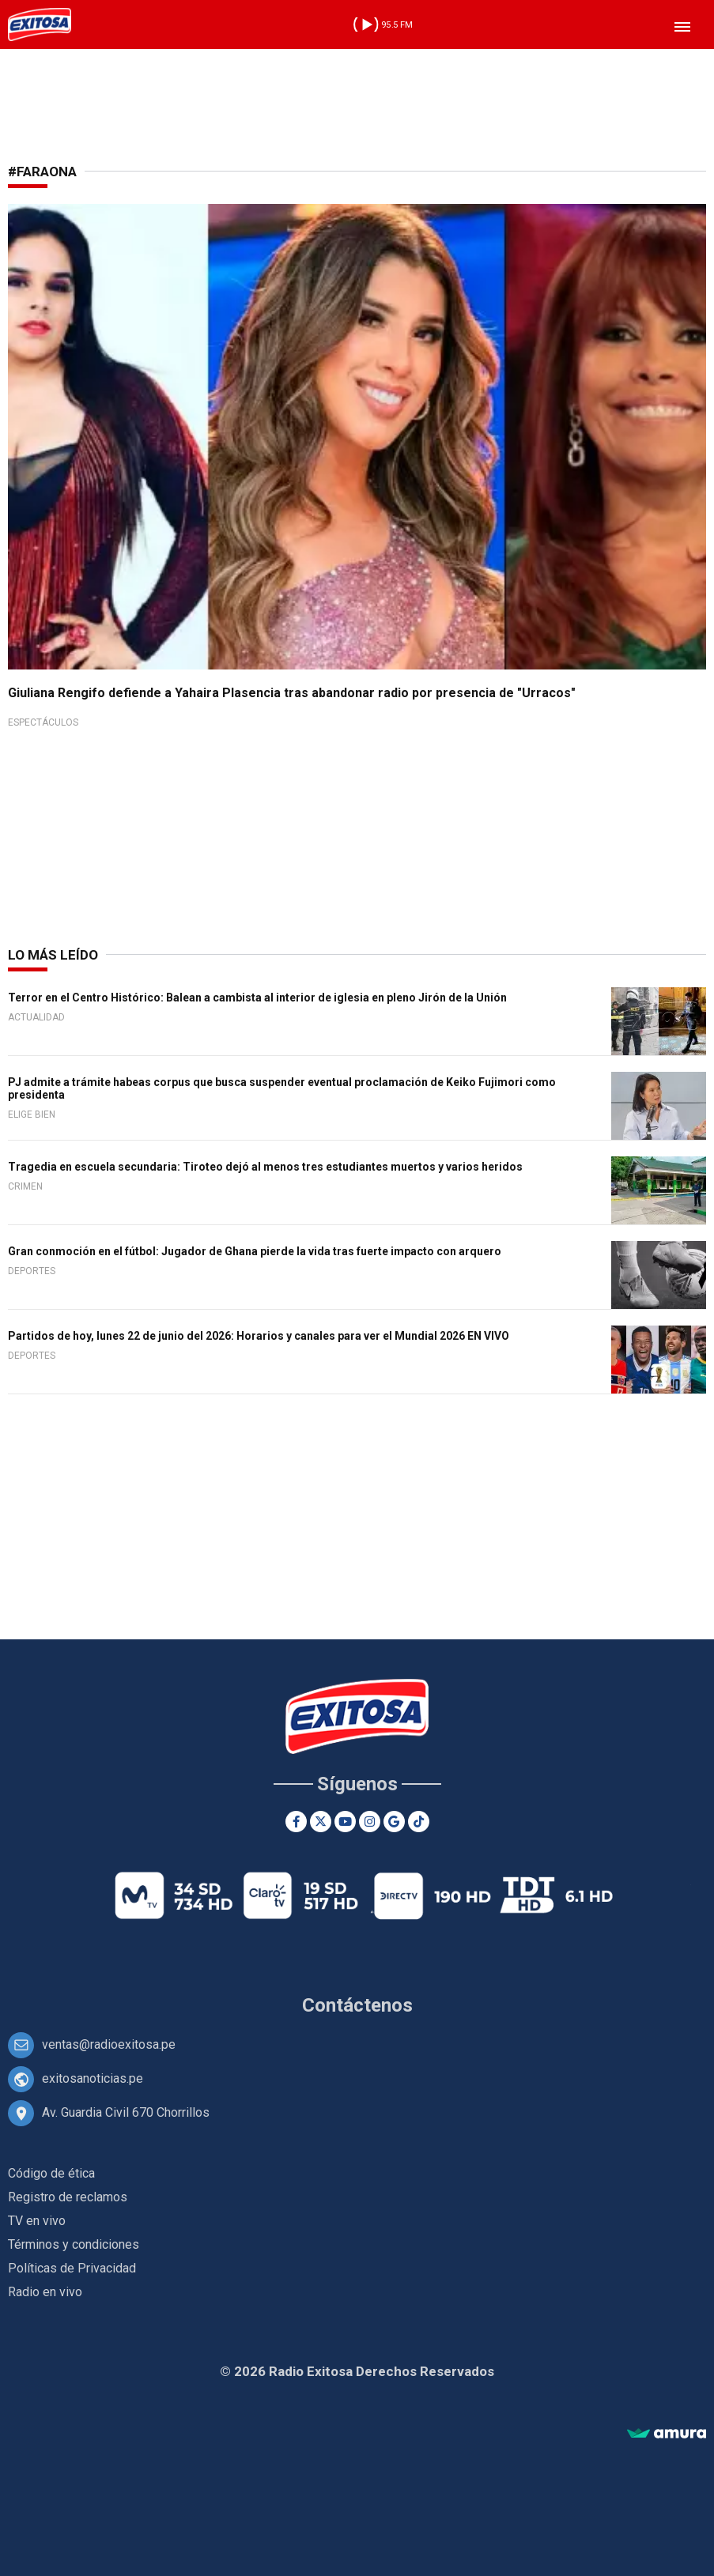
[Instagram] (369, 1821)
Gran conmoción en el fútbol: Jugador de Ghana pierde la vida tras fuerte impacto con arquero (254, 1251)
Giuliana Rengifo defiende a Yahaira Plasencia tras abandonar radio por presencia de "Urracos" (292, 692)
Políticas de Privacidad (72, 2268)
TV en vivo (37, 2220)
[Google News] (394, 1821)
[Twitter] (320, 1821)
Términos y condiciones (73, 2244)
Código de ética (51, 2173)
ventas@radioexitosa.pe (109, 2044)
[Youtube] (345, 1821)
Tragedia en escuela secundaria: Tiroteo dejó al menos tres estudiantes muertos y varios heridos (265, 1166)
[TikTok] (418, 1821)
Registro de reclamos (67, 2196)
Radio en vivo (45, 2291)
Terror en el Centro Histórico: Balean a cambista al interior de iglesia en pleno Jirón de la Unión (257, 997)
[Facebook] (296, 1821)
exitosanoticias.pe (92, 2078)
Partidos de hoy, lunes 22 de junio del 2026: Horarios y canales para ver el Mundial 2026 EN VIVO (258, 1335)
